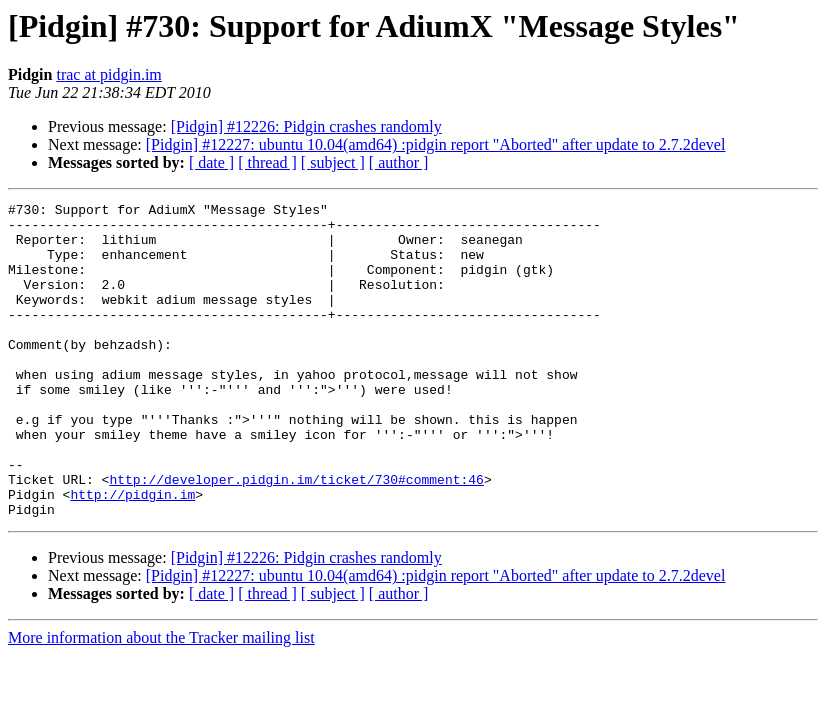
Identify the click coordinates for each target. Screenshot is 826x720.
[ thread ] (267, 162)
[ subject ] (333, 162)
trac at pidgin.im (108, 74)
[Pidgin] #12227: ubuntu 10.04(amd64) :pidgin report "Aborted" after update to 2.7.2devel (436, 144)
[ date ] (211, 162)
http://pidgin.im (132, 554)
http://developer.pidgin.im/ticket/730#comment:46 (296, 536)
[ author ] (399, 162)
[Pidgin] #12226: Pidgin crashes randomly (306, 126)
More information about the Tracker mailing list (161, 700)
